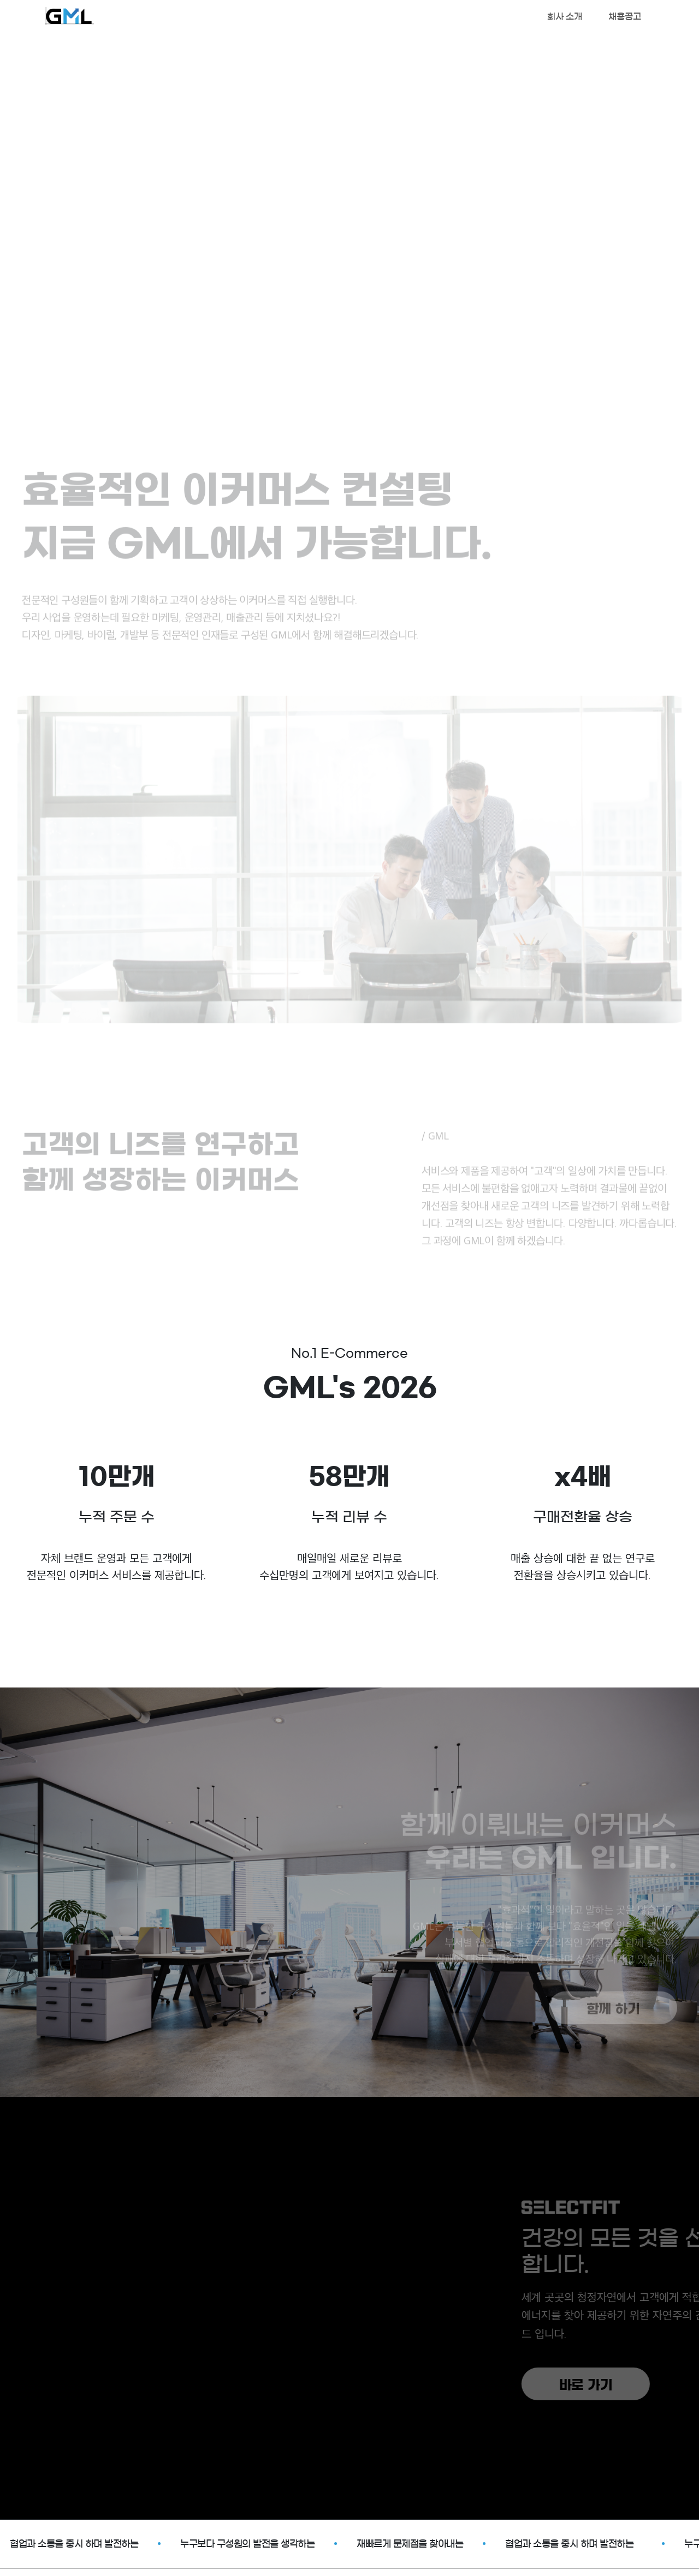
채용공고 (624, 16)
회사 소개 (564, 16)
